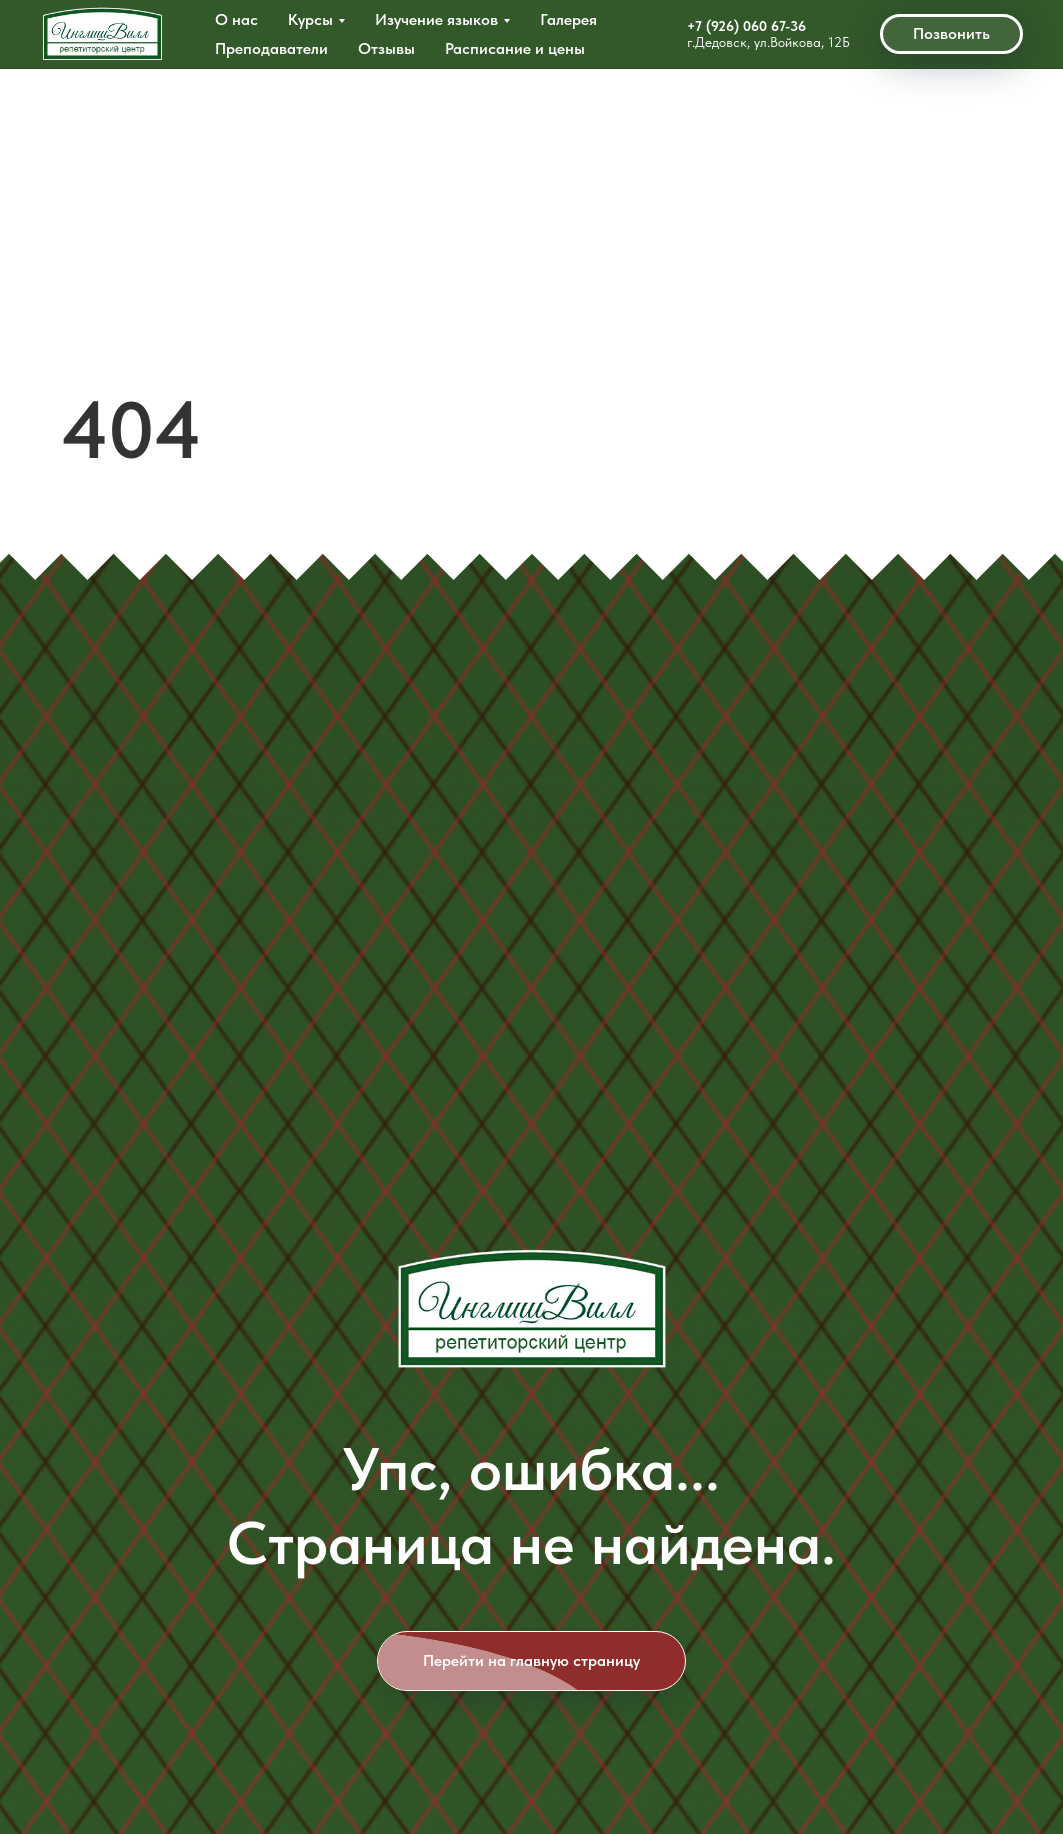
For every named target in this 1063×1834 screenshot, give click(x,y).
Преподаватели (271, 48)
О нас (236, 19)
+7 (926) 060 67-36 (746, 26)
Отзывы (386, 48)
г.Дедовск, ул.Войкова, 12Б (768, 42)
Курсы (310, 19)
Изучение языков (436, 19)
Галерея (568, 19)
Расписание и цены (515, 48)
